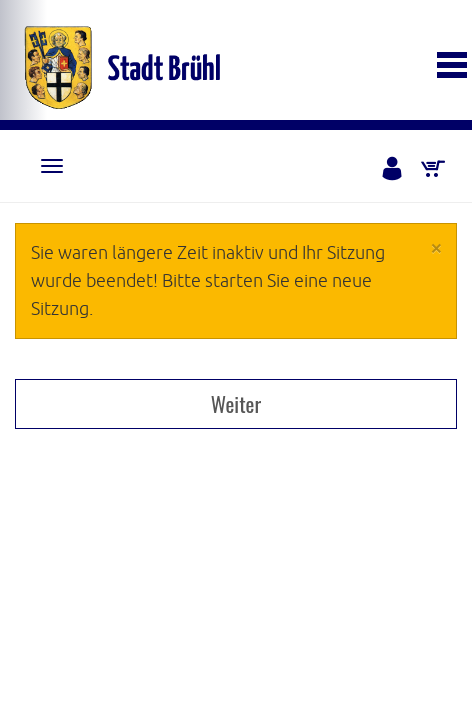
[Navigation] (52, 166)
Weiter (236, 403)
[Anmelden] (393, 170)
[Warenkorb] (434, 170)
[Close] (436, 247)
